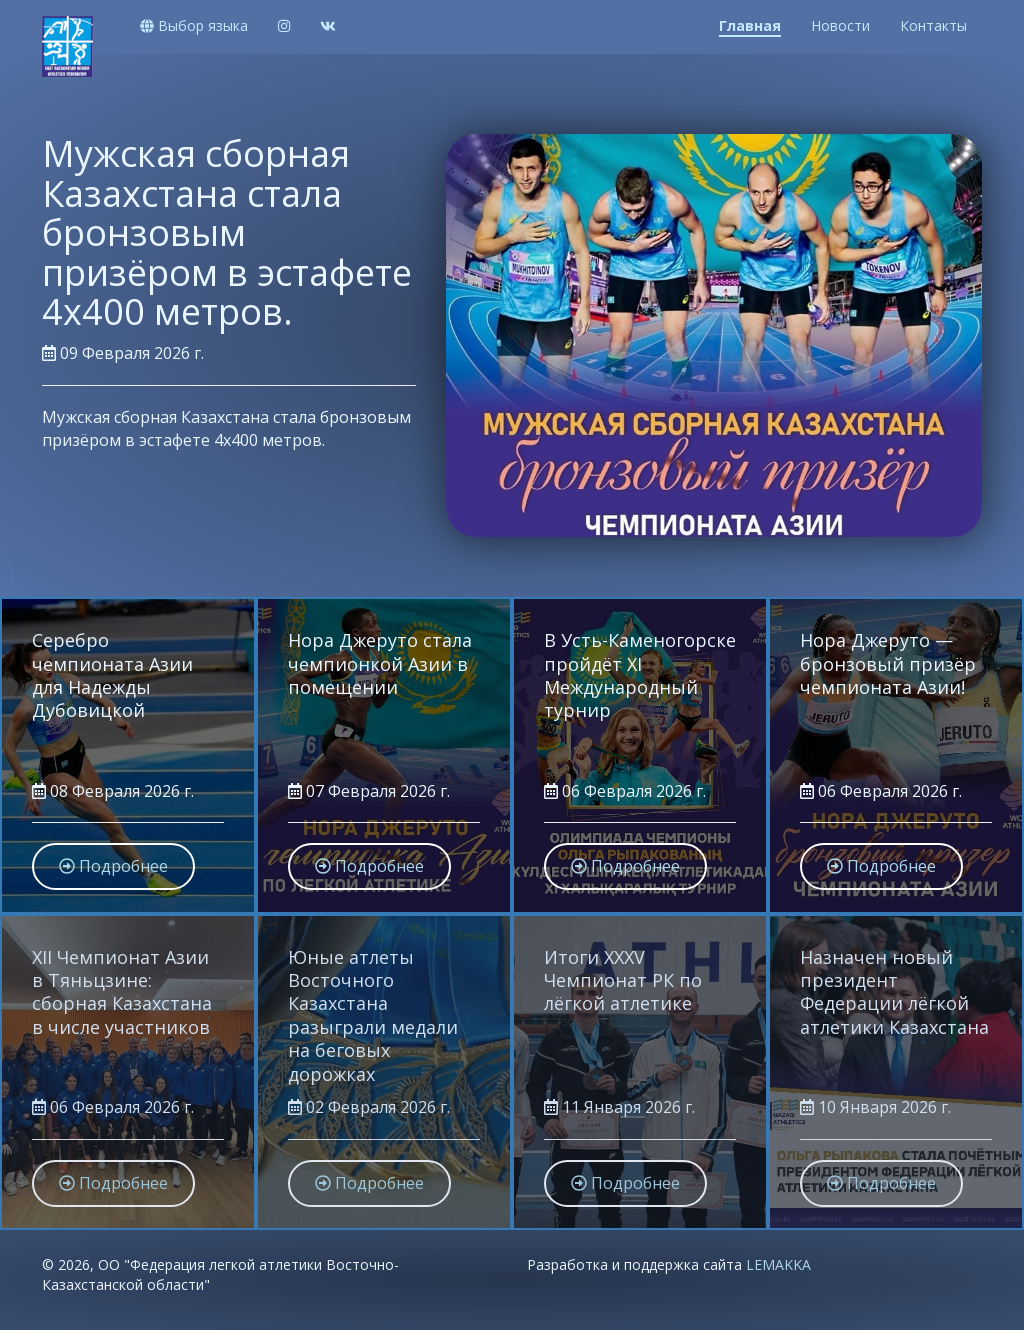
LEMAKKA (778, 1264)
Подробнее (123, 525)
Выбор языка (194, 25)
